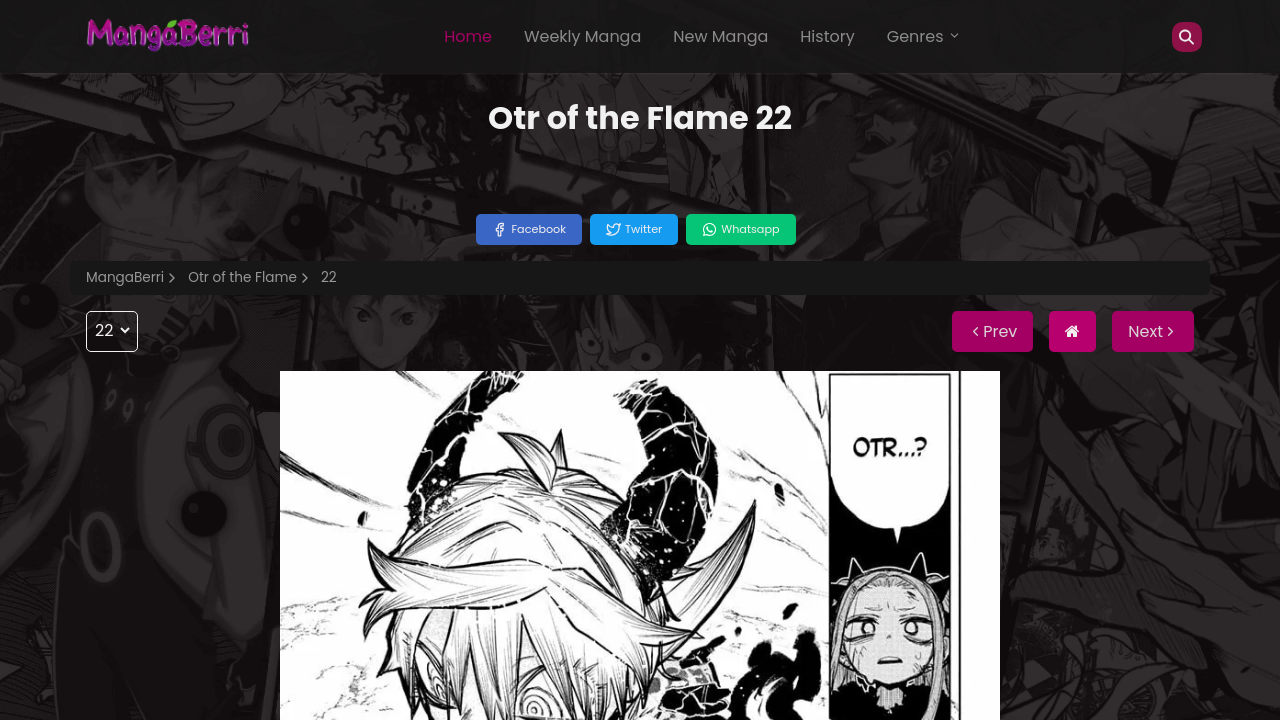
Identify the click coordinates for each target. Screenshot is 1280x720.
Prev (992, 331)
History (827, 36)
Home (468, 36)
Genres (924, 36)
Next (1153, 331)
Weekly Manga (582, 36)
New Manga (720, 36)
